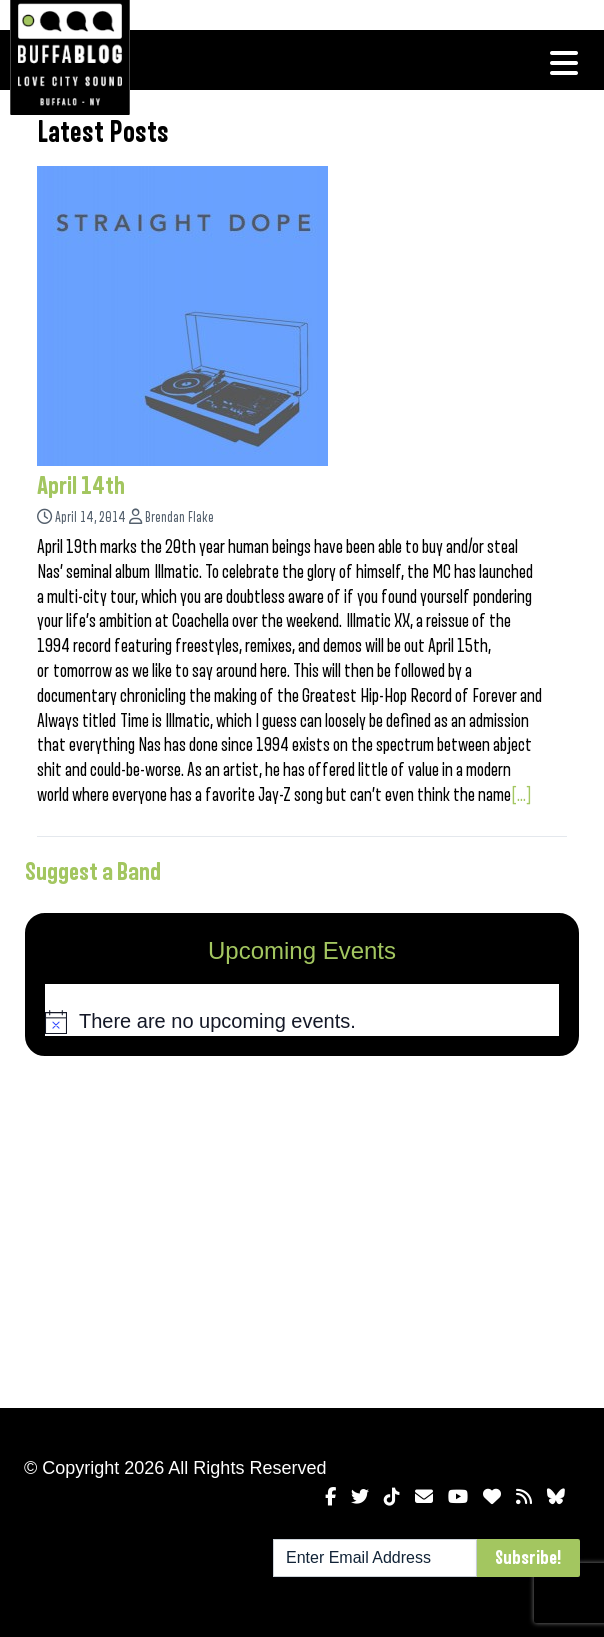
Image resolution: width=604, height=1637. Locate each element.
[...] (521, 795)
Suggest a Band (93, 872)
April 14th (81, 486)
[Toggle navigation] (564, 63)
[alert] (302, 1022)
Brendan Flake (179, 517)
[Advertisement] (302, 1228)
